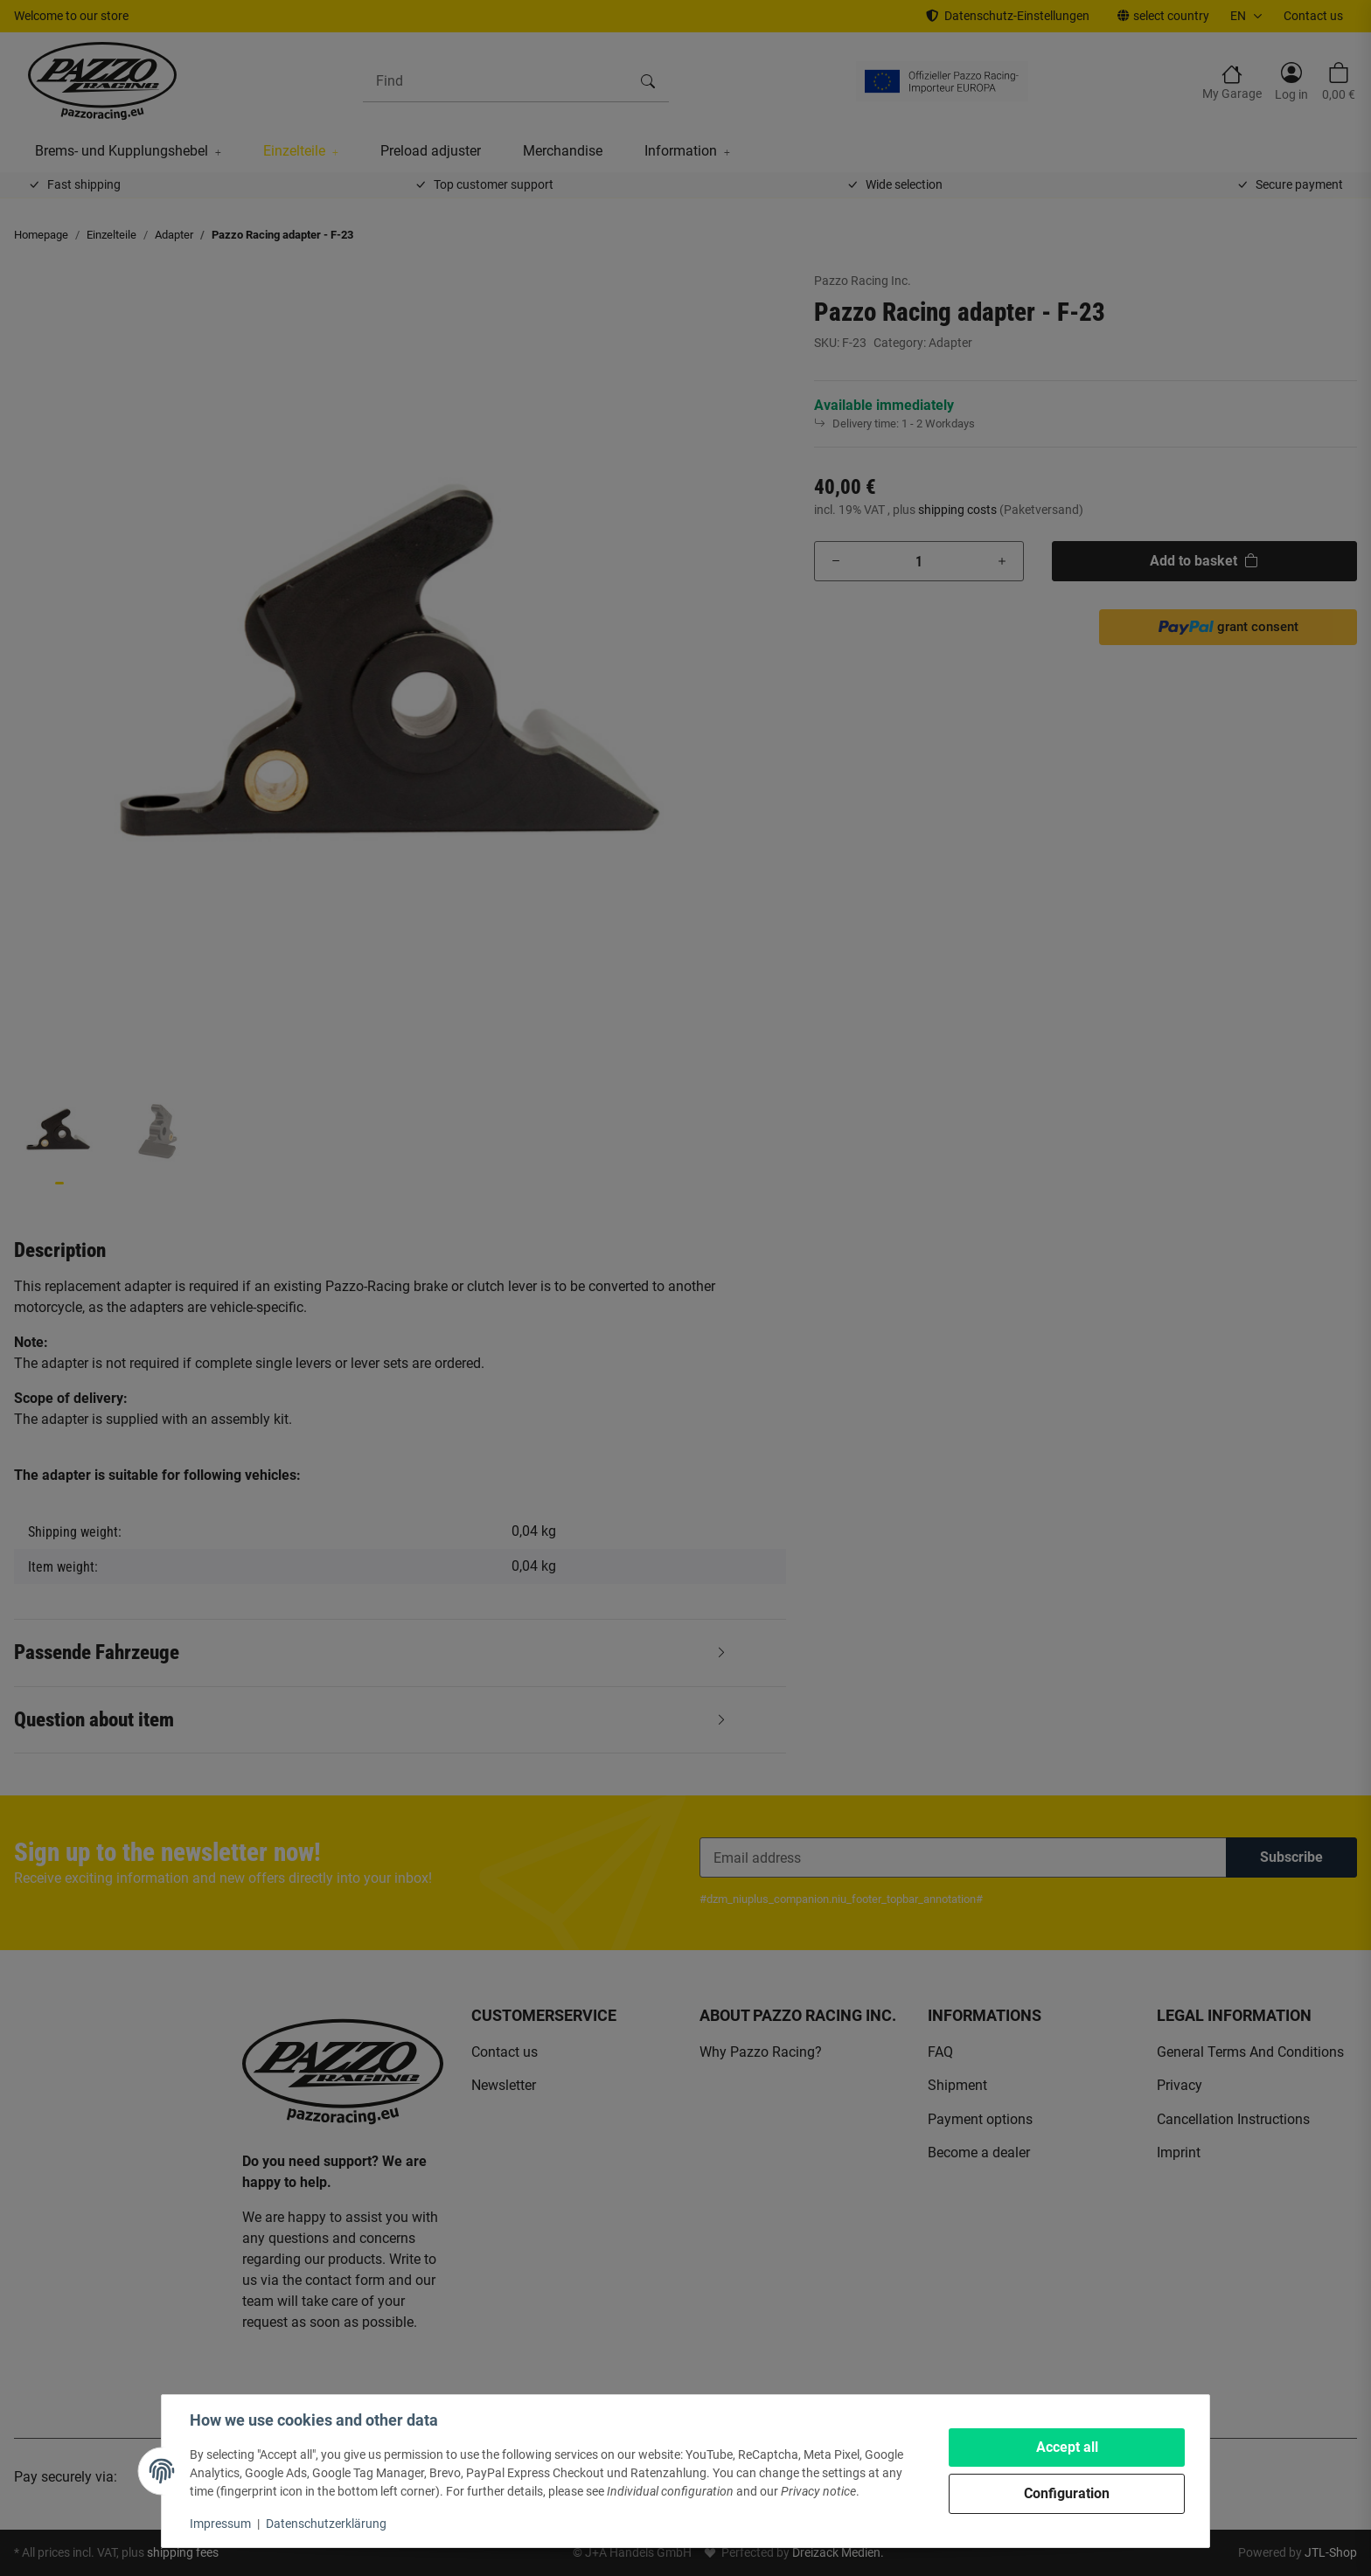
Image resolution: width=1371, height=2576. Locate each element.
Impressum (220, 2524)
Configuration (1067, 2493)
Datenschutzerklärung (326, 2524)
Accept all (1067, 2447)
